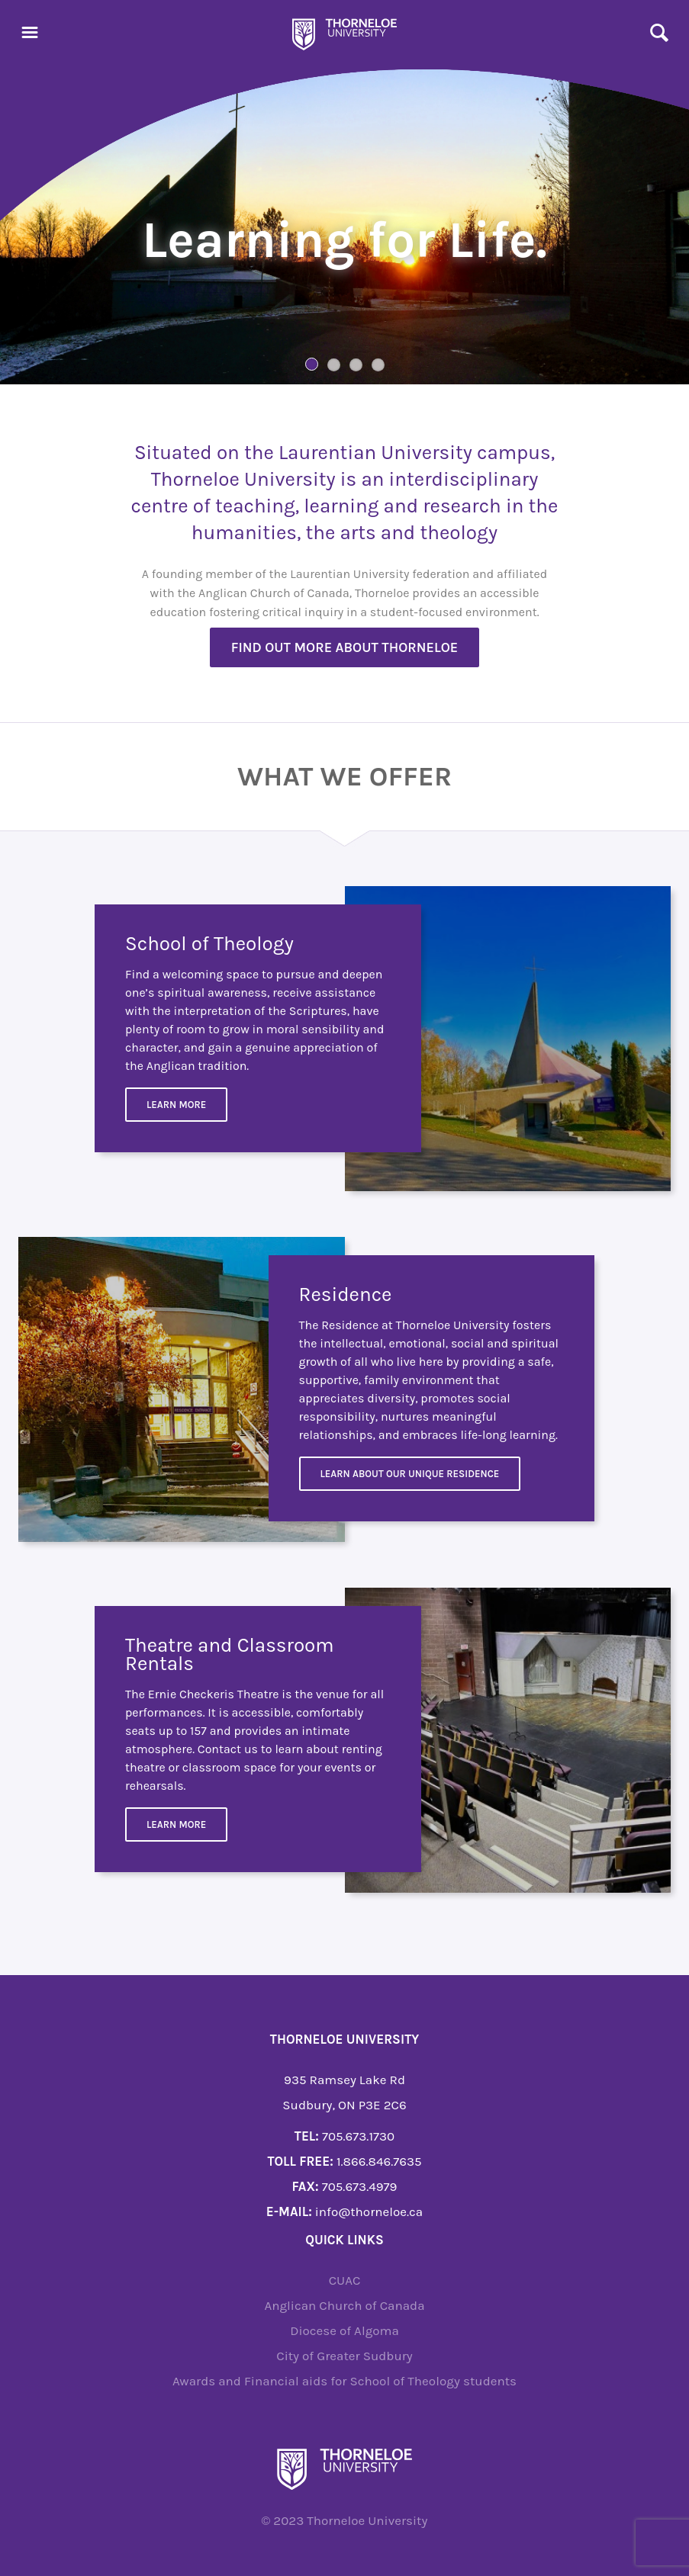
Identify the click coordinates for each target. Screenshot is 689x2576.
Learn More (176, 1104)
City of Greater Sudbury (344, 2355)
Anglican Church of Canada (344, 2305)
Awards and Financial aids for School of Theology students (344, 2380)
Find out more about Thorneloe (345, 647)
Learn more (176, 1824)
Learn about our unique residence (410, 1473)
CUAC (345, 2280)
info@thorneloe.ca (369, 2211)
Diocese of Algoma (344, 2330)
